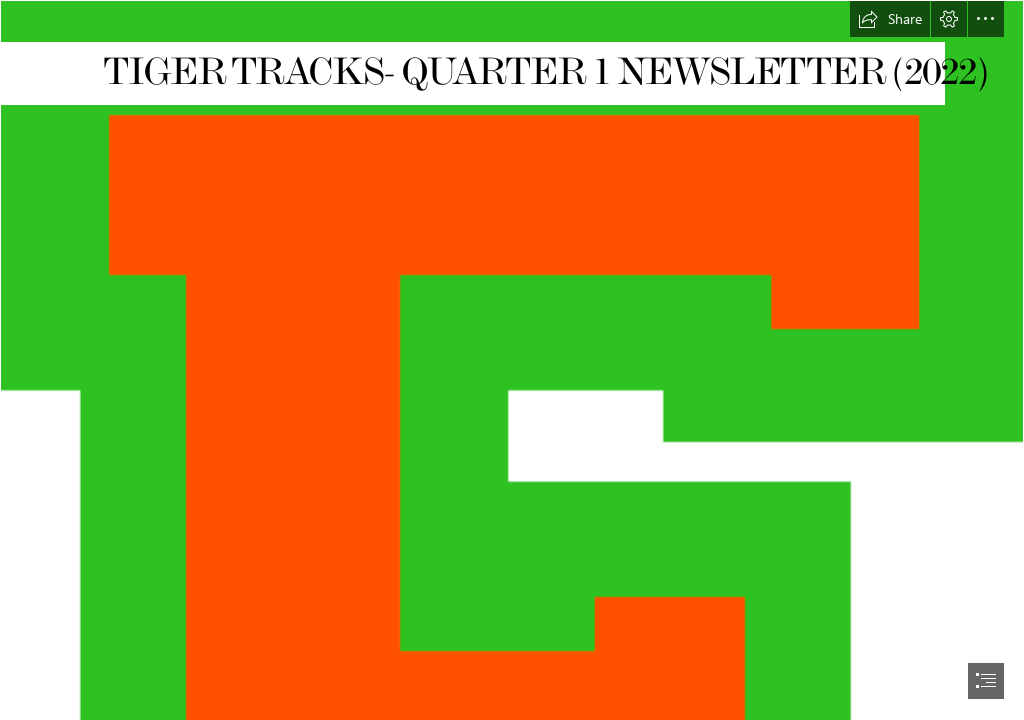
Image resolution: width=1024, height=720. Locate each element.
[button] (890, 19)
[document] (512, 360)
